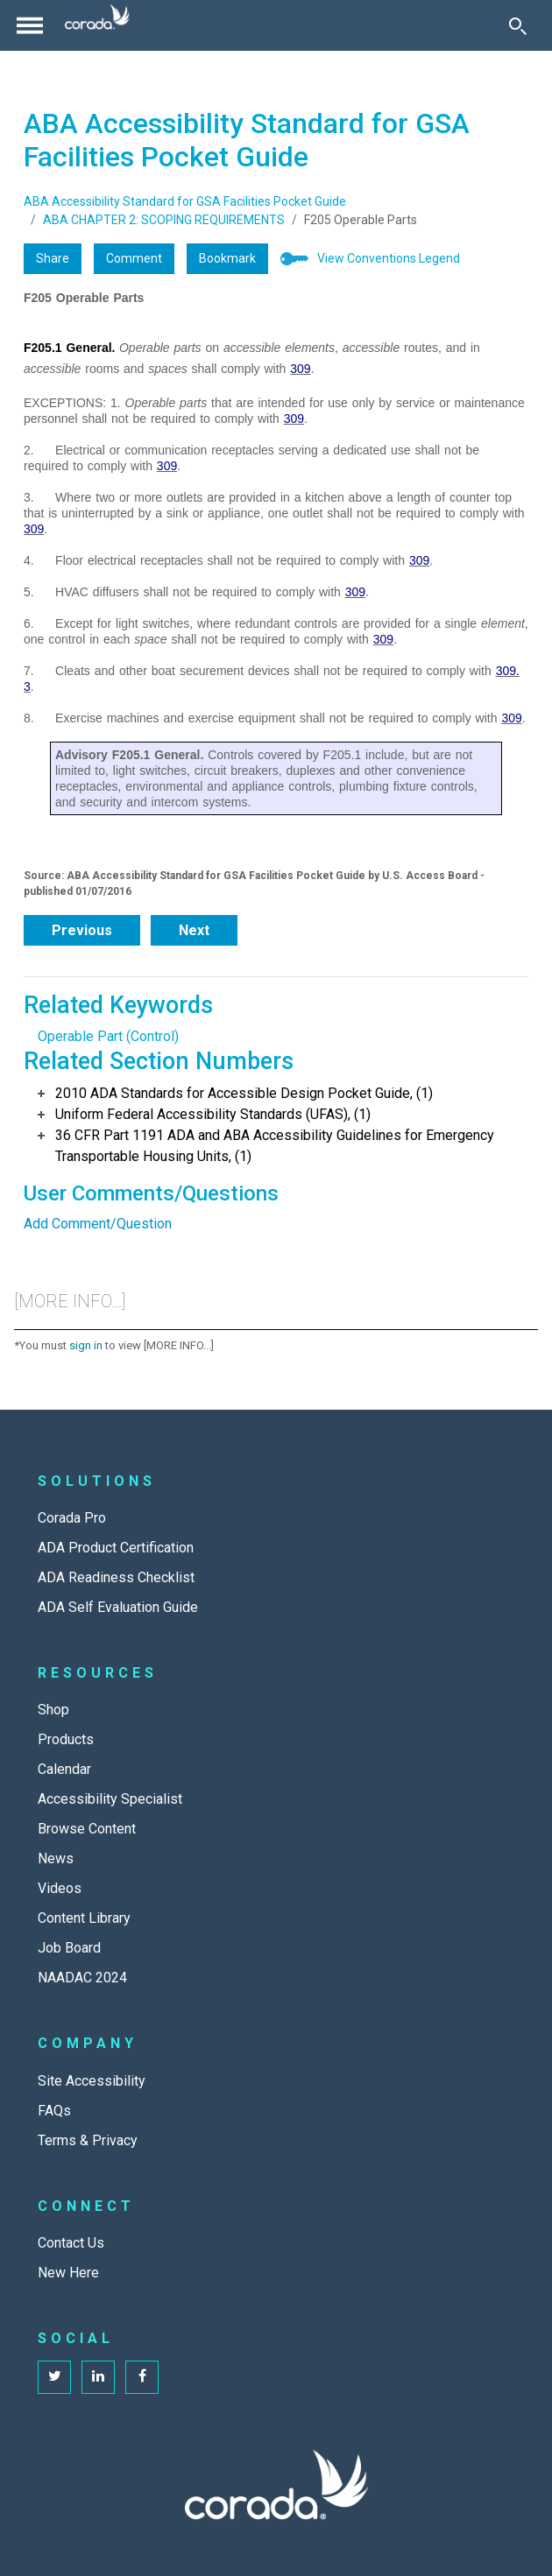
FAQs (54, 2110)
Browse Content (87, 1828)
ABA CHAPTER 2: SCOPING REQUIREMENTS (164, 220)
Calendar (64, 1769)
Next (194, 930)
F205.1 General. (70, 348)
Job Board (69, 1947)
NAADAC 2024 (82, 1977)
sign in (86, 1345)
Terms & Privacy (88, 2140)
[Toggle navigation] (29, 25)
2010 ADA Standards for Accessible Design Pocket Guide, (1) (244, 1093)
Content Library (84, 1918)
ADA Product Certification (116, 1547)
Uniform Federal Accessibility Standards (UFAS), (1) (213, 1114)
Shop (53, 1709)
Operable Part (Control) (108, 1036)
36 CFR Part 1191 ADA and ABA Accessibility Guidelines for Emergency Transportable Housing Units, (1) (274, 1146)
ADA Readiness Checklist (116, 1577)
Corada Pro (72, 1518)
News (56, 1858)
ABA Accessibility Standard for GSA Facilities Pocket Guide (185, 201)
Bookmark (227, 258)
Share (52, 258)
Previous (82, 930)
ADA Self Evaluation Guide (118, 1607)
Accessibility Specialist (110, 1799)
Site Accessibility (91, 2081)
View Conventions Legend (388, 258)
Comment (134, 258)
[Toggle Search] (518, 25)
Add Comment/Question (98, 1223)
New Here (68, 2272)
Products (66, 1739)
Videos (59, 1888)
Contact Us (71, 2243)
